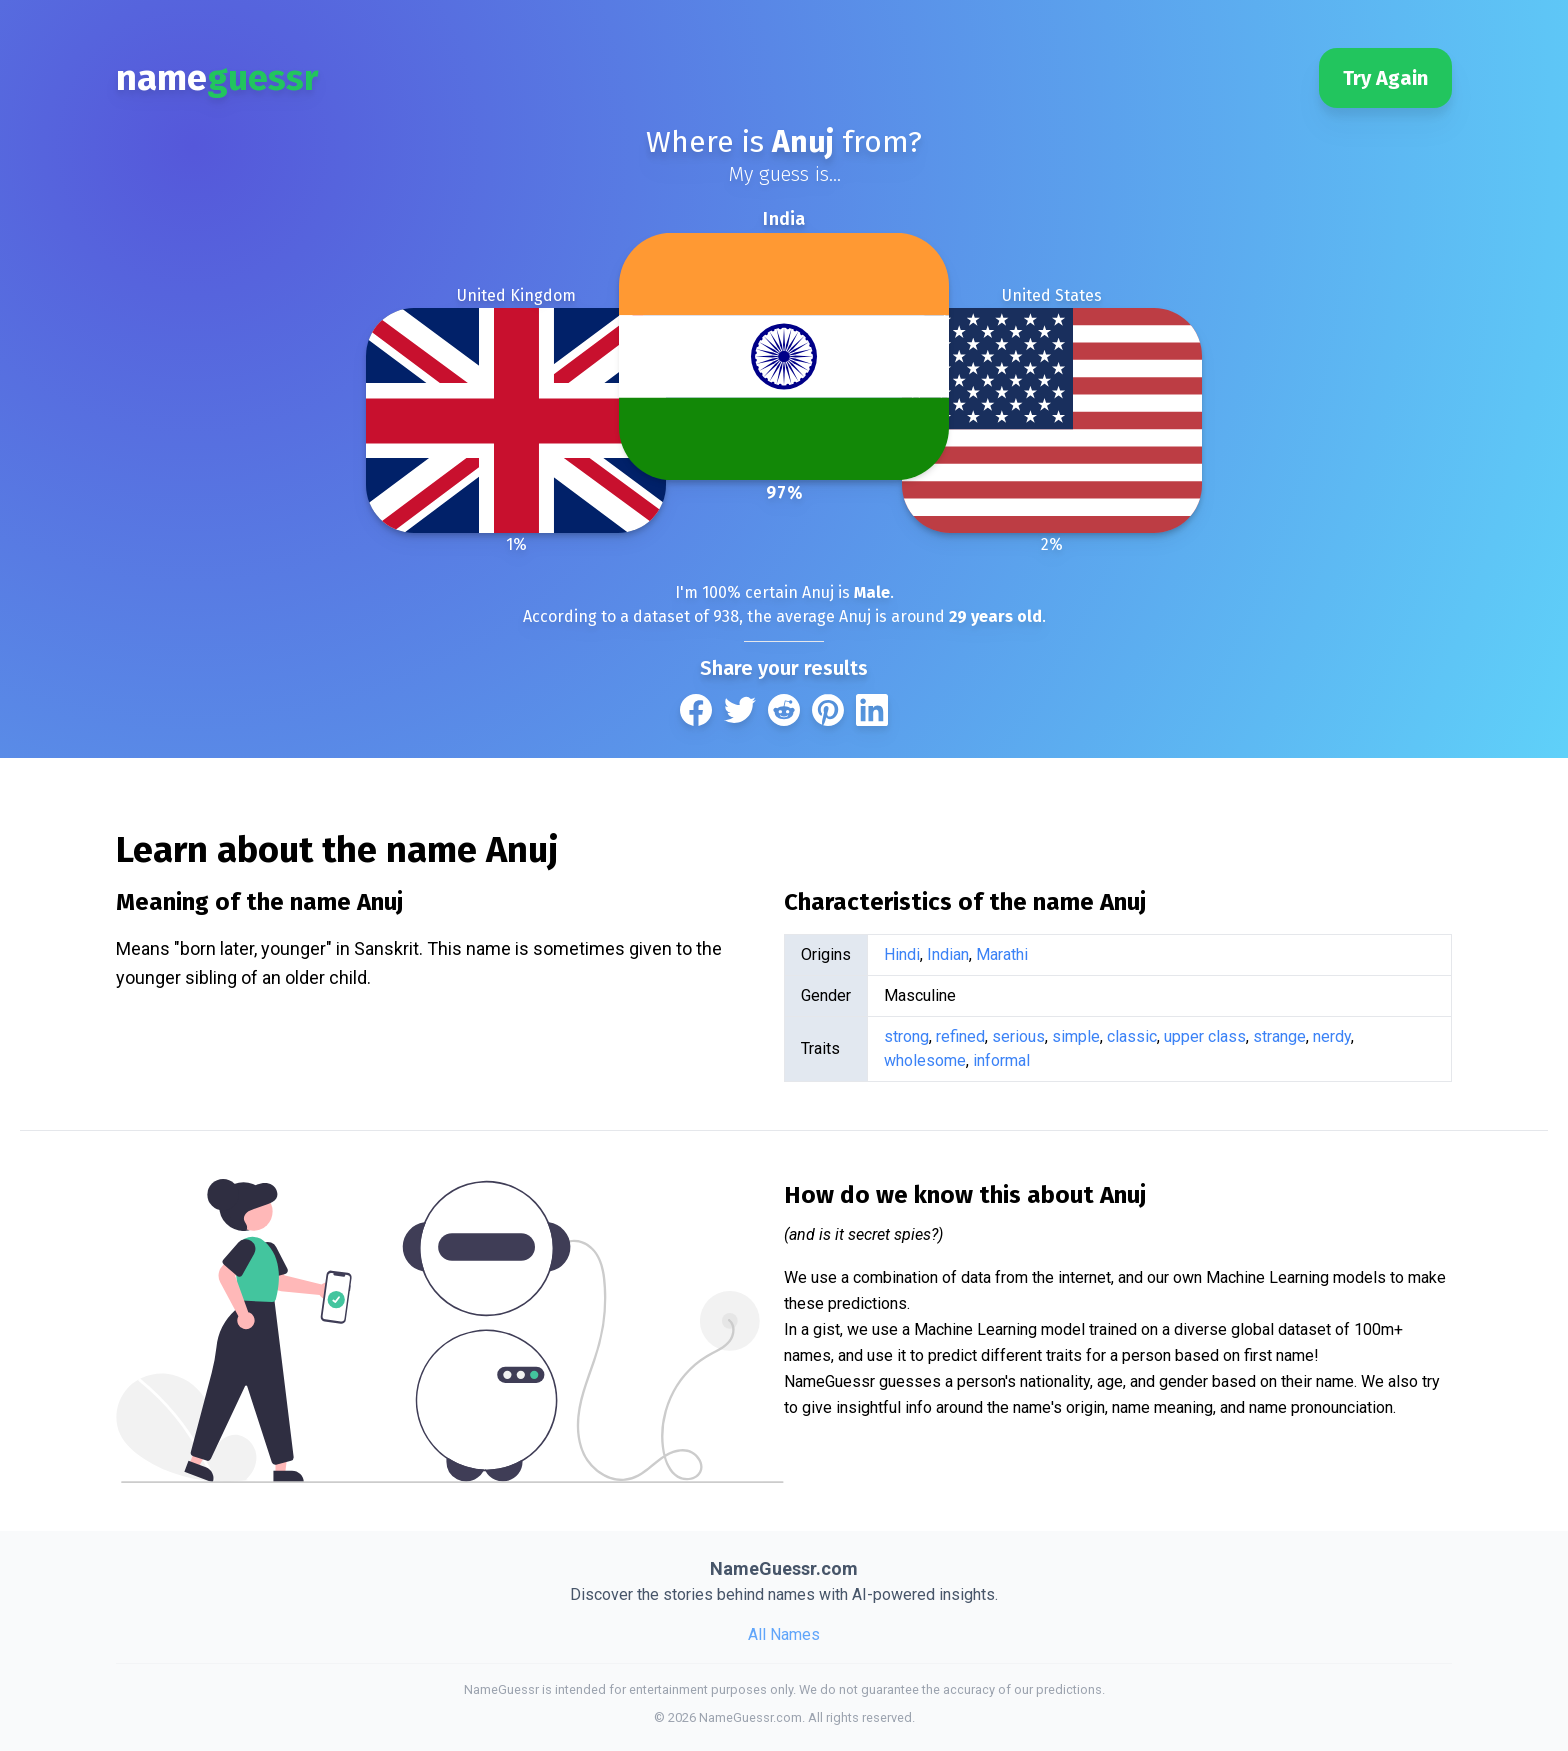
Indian (948, 954)
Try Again (1385, 78)
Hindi (902, 954)
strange (1279, 1036)
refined (960, 1036)
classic (1132, 1036)
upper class (1205, 1036)
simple (1076, 1036)
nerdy (1332, 1036)
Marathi (1002, 954)
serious (1018, 1036)
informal (1001, 1060)
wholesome (925, 1060)
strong (906, 1036)
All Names (784, 1634)
